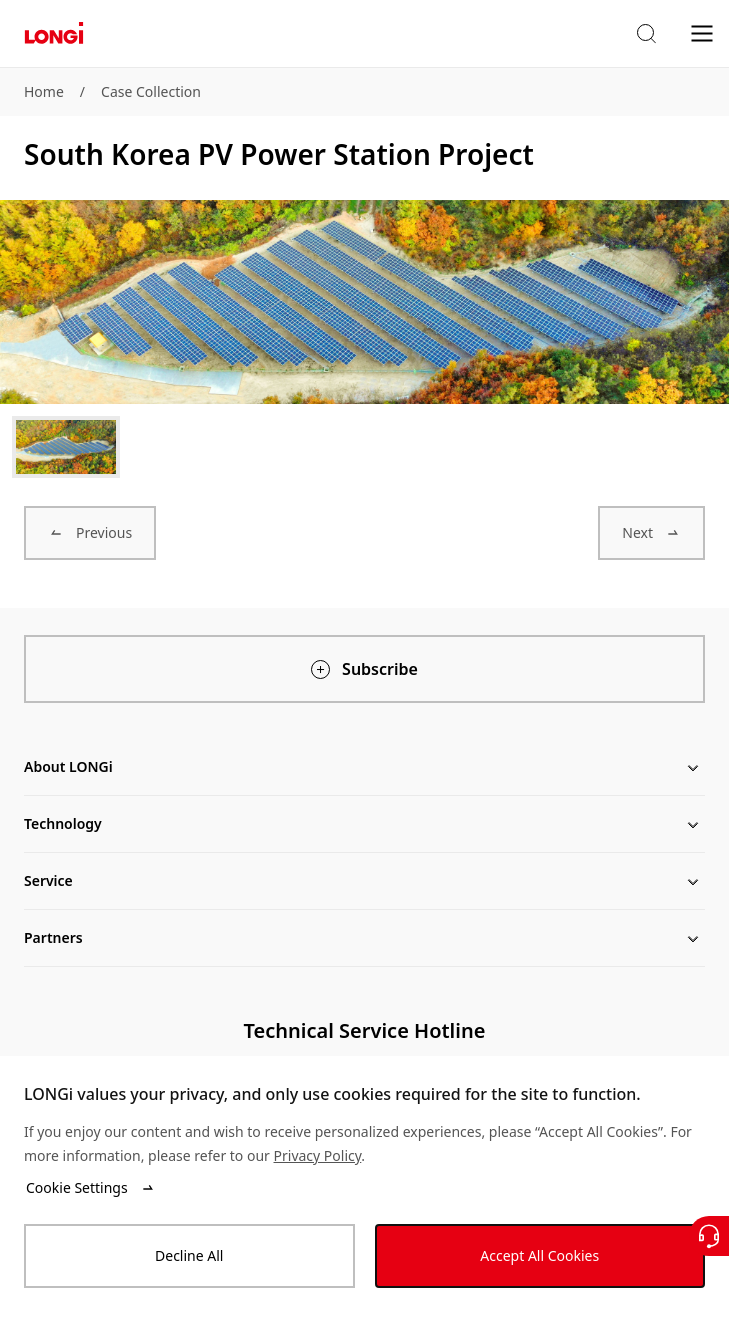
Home (44, 91)
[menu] (702, 32)
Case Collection (151, 91)
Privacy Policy (318, 1155)
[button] (646, 34)
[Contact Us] (709, 1236)
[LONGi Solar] (54, 33)
